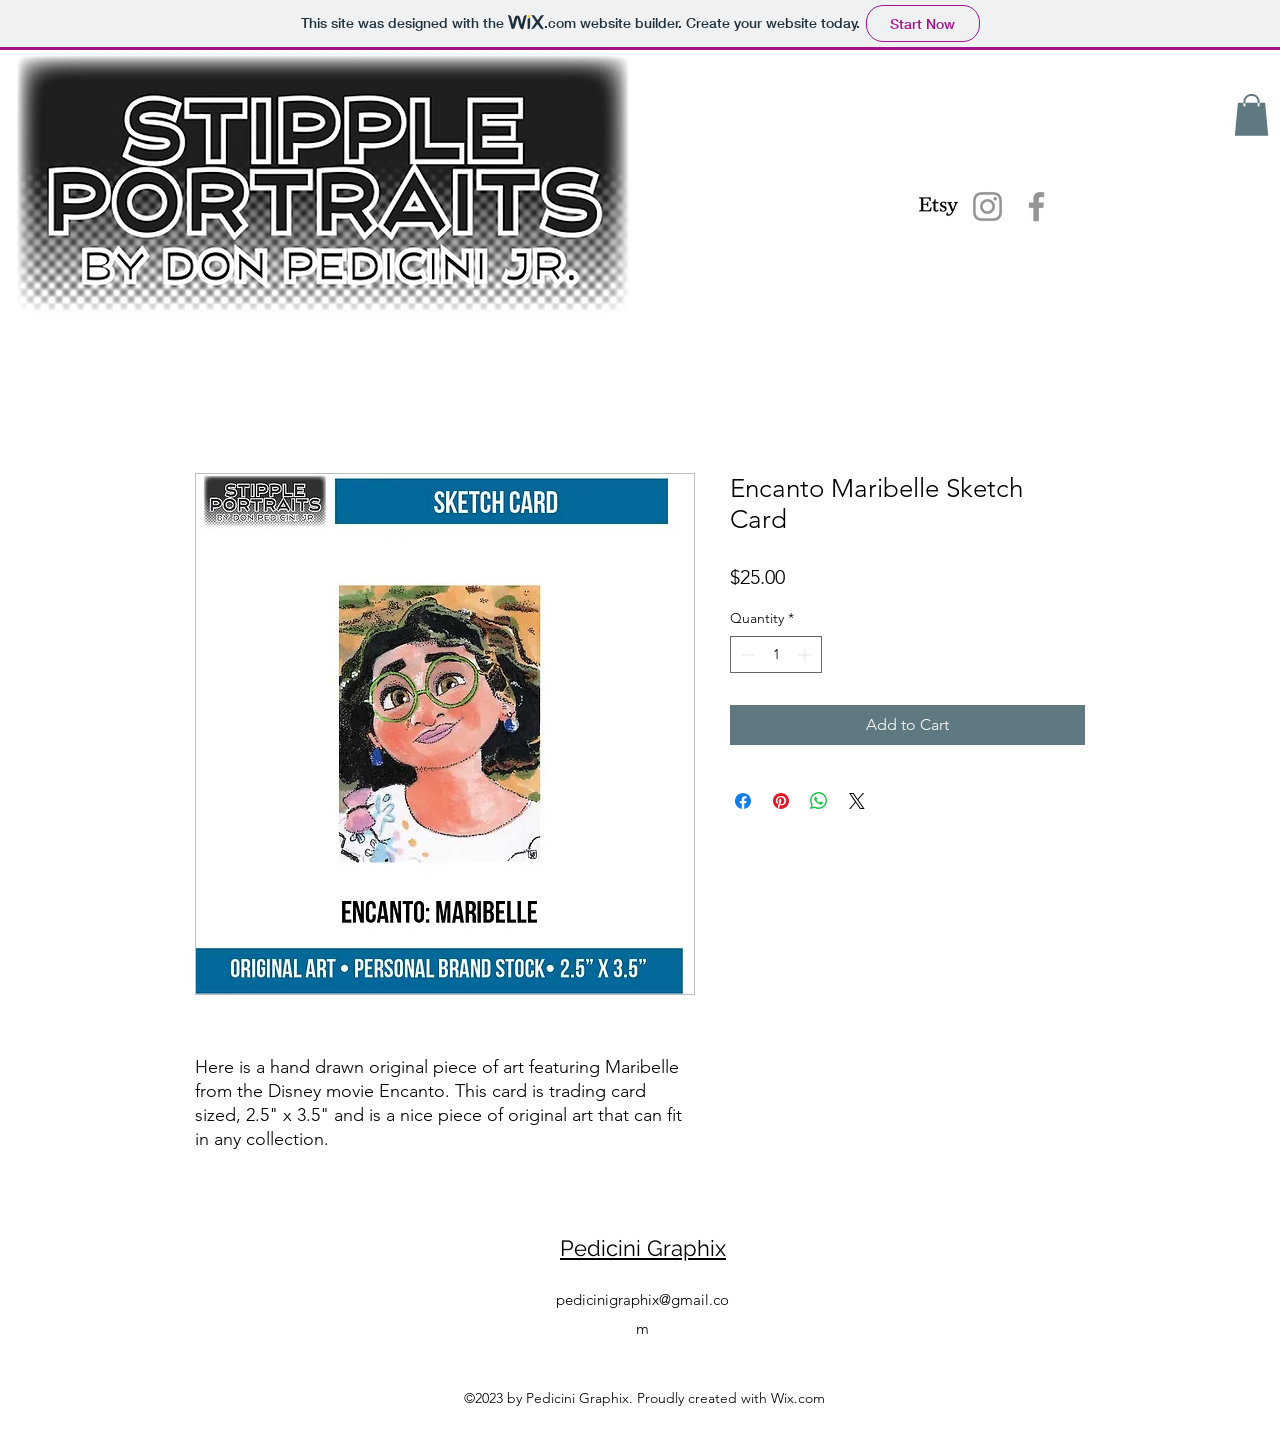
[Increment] (806, 654)
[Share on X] (857, 801)
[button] (1251, 115)
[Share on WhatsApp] (819, 801)
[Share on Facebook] (743, 801)
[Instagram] (987, 206)
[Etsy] (938, 206)
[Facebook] (1036, 206)
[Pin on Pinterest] (781, 801)
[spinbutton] (776, 654)
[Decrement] (745, 654)
